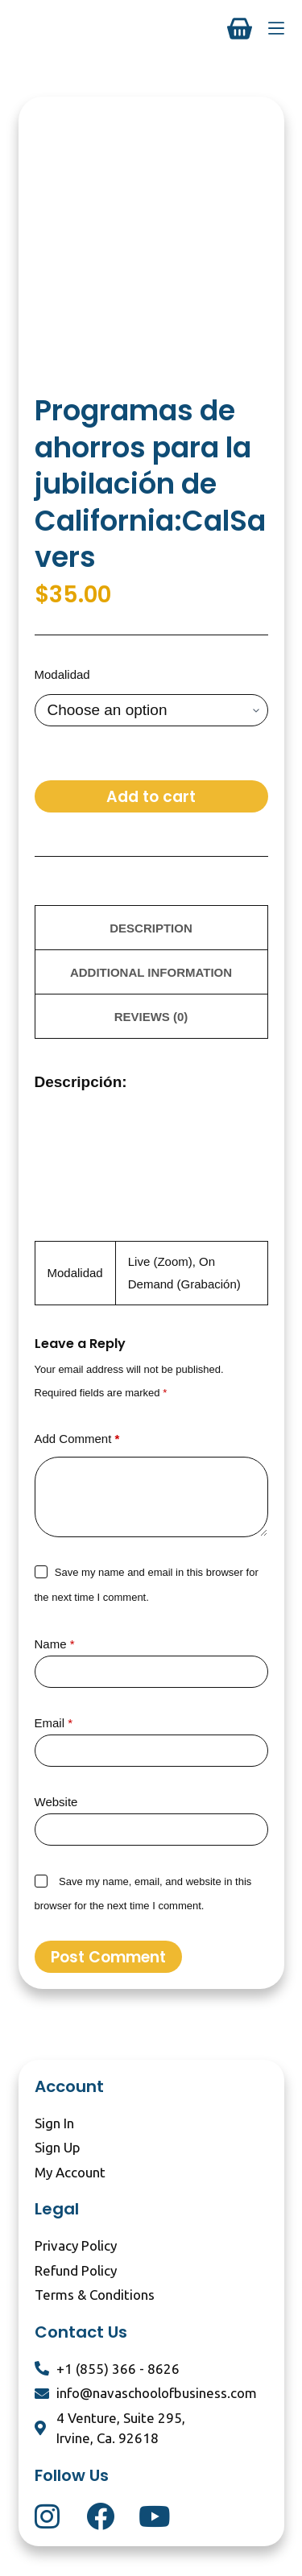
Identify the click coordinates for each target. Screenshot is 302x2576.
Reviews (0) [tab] (151, 1016)
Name (55, 1644)
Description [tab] (151, 928)
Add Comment (77, 1439)
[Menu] (276, 28)
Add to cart (151, 797)
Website (56, 1802)
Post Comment (108, 1957)
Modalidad (62, 674)
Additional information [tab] (151, 972)
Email (54, 1723)
